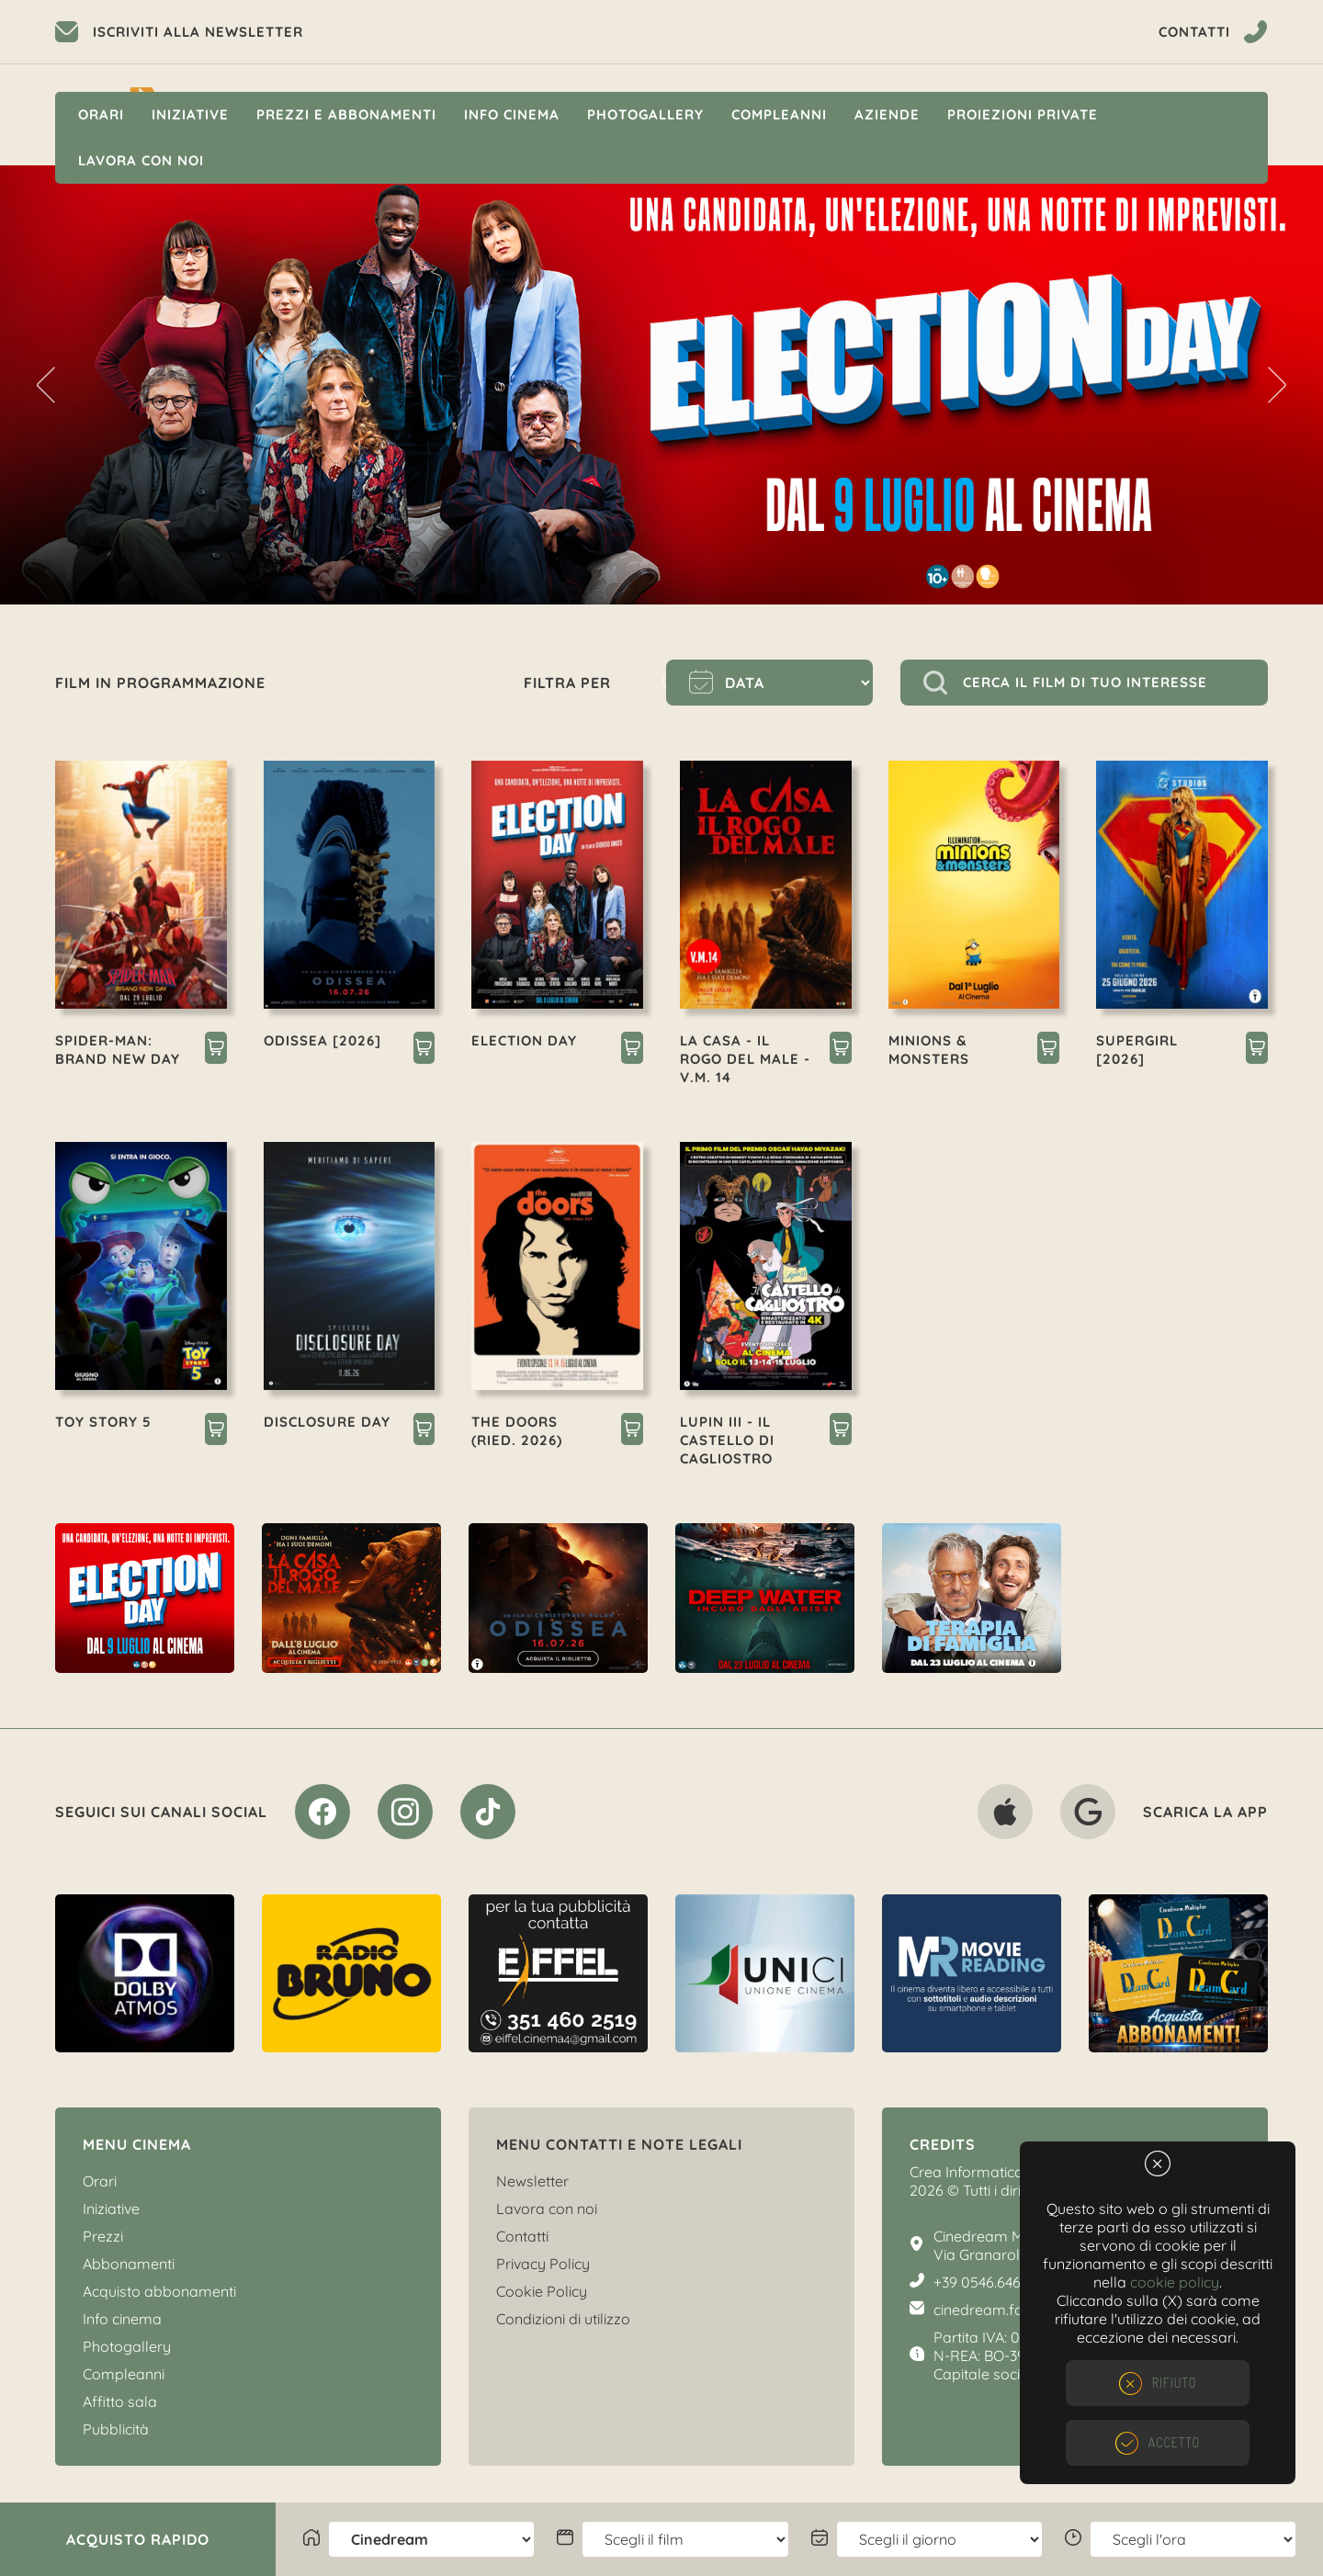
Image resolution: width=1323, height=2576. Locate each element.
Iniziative (190, 114)
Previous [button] (46, 385)
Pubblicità (116, 2429)
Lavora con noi (141, 160)
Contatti (522, 2236)
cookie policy (1174, 2282)
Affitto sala (120, 2401)
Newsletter (532, 2181)
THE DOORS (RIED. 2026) (516, 1431)
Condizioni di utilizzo (563, 2319)
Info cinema (512, 114)
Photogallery (645, 114)
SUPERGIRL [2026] (1137, 1050)
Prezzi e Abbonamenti (346, 114)
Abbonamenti (129, 2263)
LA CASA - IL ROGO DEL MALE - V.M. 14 (745, 1059)
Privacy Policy (543, 2263)
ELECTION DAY (524, 1040)
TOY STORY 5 (103, 1421)
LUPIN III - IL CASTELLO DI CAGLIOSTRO (727, 1440)
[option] (661, 384)
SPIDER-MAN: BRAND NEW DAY (117, 1050)
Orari (101, 114)
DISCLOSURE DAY (327, 1421)
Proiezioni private (1022, 114)
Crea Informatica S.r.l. (980, 2172)
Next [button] (1277, 385)
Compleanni (779, 114)
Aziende (887, 114)
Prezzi (103, 2236)
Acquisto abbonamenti (159, 2291)
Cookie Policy (541, 2291)
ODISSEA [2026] (322, 1040)
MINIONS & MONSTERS (928, 1050)
